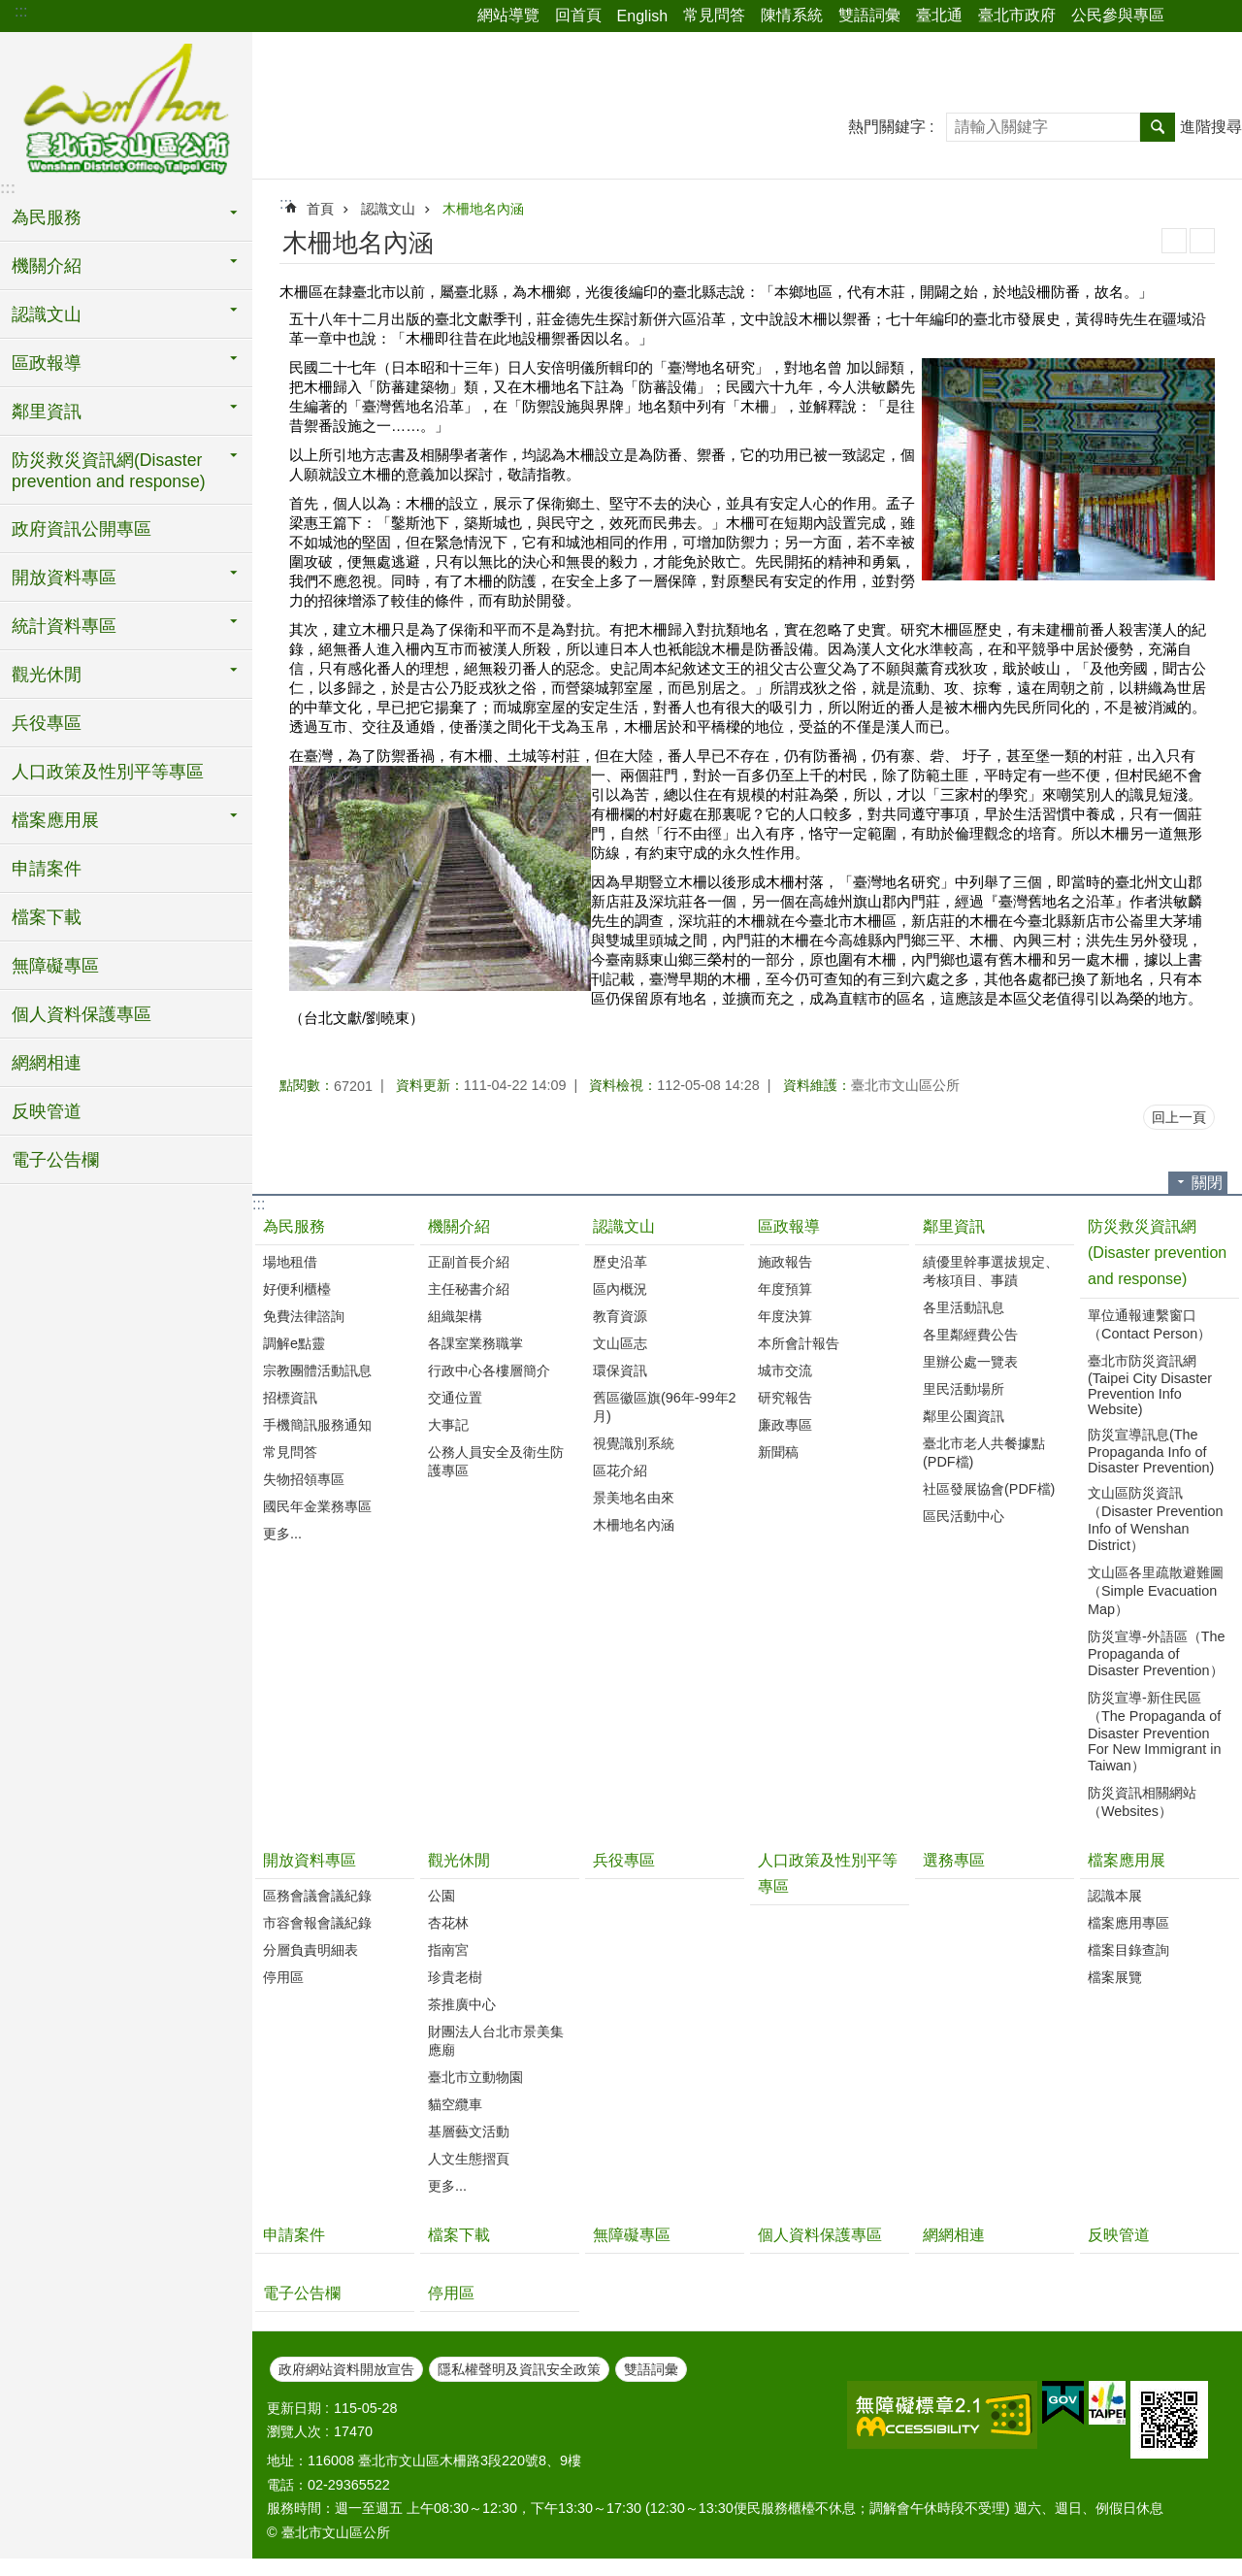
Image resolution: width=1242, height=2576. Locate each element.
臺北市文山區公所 (126, 112)
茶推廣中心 (462, 2004)
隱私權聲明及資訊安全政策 (519, 2369)
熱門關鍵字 (887, 126)
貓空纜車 (455, 2104)
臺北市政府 (1017, 15)
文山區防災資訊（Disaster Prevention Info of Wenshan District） (1156, 1519)
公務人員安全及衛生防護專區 (496, 1461)
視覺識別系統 (633, 1443)
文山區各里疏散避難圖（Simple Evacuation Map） (1156, 1591)
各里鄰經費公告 (970, 1334)
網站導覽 (508, 15)
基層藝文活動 (468, 2131)
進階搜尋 (1211, 126)
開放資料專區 (64, 577)
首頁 (320, 208)
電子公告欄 (55, 1160)
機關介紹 (47, 266)
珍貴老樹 (455, 1977)
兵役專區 (47, 723)
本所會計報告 (798, 1343)
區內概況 (620, 1289)
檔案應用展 (55, 820)
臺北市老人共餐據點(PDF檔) (984, 1453)
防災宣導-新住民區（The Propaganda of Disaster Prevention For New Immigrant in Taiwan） (1155, 1731)
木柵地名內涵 (483, 208)
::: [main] (285, 203)
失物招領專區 (303, 1479)
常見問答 (714, 15)
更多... (282, 1533)
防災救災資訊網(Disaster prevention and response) (109, 470)
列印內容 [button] (1174, 240)
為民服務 (47, 217)
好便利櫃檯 (297, 1289)
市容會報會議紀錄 (317, 1923)
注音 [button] (1202, 240)
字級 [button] (1215, 16)
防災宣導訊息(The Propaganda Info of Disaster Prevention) (1151, 1451)
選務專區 (954, 1860)
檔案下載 (47, 917)
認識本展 (1115, 1895)
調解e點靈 (294, 1343)
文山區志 (620, 1343)
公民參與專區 (1117, 15)
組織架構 (455, 1316)
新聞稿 (778, 1452)
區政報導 (47, 363)
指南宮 (448, 1950)
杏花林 (448, 1923)
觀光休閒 (47, 674)
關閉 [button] (1207, 1182)
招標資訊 (290, 1397)
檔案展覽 (1115, 1977)
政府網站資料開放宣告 (346, 2369)
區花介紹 (620, 1470)
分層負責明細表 (310, 1950)
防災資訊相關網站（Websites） (1142, 1802)
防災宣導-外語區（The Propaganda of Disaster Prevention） (1157, 1653)
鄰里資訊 (47, 411)
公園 (441, 1895)
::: (21, 11)
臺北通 (939, 15)
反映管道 (47, 1111)
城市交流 (785, 1370)
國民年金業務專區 (317, 1506)
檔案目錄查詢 (1128, 1950)
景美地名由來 (633, 1497)
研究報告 (785, 1397)
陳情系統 (792, 15)
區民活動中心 (963, 1516)
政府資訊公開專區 (81, 529)
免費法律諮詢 (303, 1316)
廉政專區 (785, 1425)
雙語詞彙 (869, 15)
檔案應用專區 (1128, 1923)
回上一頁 (1179, 1117)
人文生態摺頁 (468, 2158)
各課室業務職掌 (475, 1343)
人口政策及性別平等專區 (108, 771)
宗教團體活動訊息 (317, 1370)
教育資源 (620, 1316)
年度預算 (785, 1289)
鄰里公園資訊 (963, 1416)
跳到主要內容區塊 (10, 10)
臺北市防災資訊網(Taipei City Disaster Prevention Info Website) (1150, 1385)
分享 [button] (1188, 16)
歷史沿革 (620, 1262)
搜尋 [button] (1157, 127)
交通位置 (455, 1397)
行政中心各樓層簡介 (489, 1370)
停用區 (283, 1977)
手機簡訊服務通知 (317, 1425)
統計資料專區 (64, 626)
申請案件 (47, 868)
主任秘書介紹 (468, 1289)
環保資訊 (620, 1370)
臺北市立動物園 (475, 2077)
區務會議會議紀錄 (317, 1895)
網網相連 (47, 1063)
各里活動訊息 (963, 1307)
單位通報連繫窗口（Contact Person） (1149, 1324)
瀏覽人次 (294, 2431)
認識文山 (47, 314)
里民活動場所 (963, 1389)
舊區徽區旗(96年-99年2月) (664, 1407)
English (642, 16)
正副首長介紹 (468, 1262)
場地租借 (290, 1262)
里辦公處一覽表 (970, 1362)
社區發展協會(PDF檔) (989, 1489)
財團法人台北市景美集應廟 (496, 2041)
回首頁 (578, 15)
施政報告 (785, 1262)
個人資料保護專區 (81, 1014)
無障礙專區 (55, 965)
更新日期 (294, 2408)
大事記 (448, 1425)
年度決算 (785, 1316)
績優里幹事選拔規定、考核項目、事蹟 (991, 1271)
